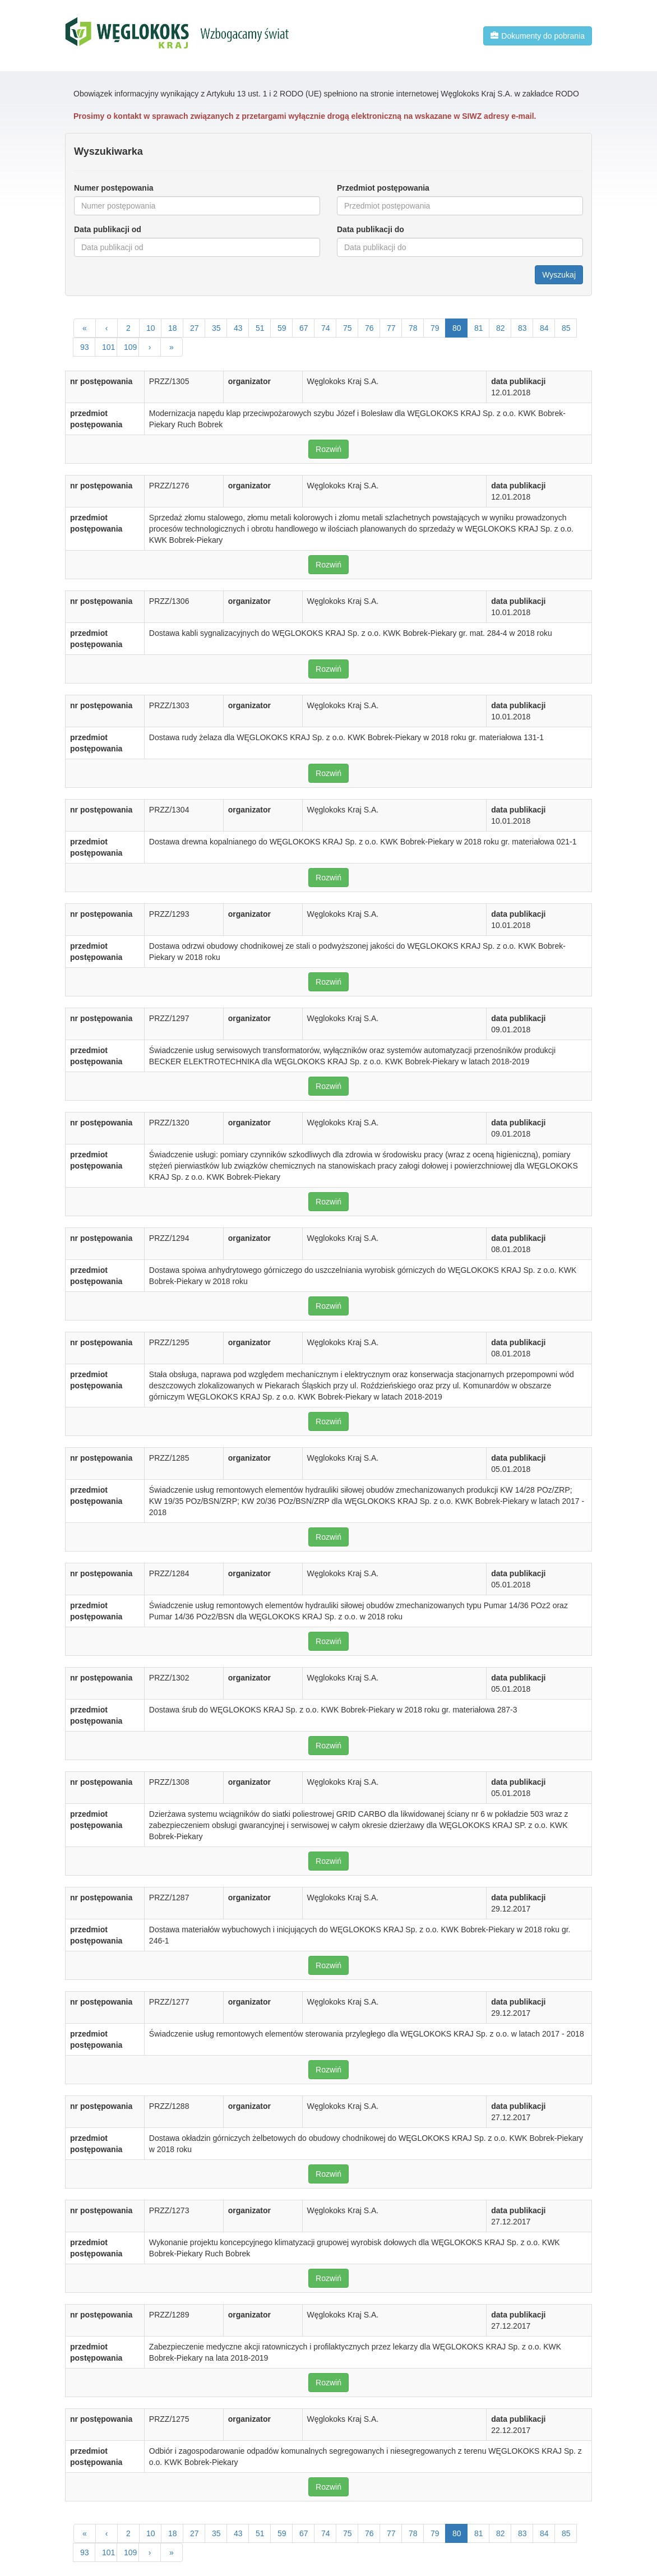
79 (435, 328)
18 (172, 328)
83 (522, 328)
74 (325, 328)
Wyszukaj (559, 274)
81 (478, 328)
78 (413, 328)
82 (500, 328)
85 (566, 328)
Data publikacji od (107, 229)
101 (108, 347)
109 (130, 347)
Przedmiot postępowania (383, 187)
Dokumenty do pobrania (538, 35)
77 (391, 328)
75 (347, 328)
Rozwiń (328, 449)
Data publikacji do (370, 229)
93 (84, 347)
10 (150, 328)
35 (216, 328)
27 (194, 328)
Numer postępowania (114, 187)
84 (544, 328)
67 (303, 328)
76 (369, 328)
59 (281, 328)
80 (456, 328)
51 (260, 328)
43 (238, 328)
